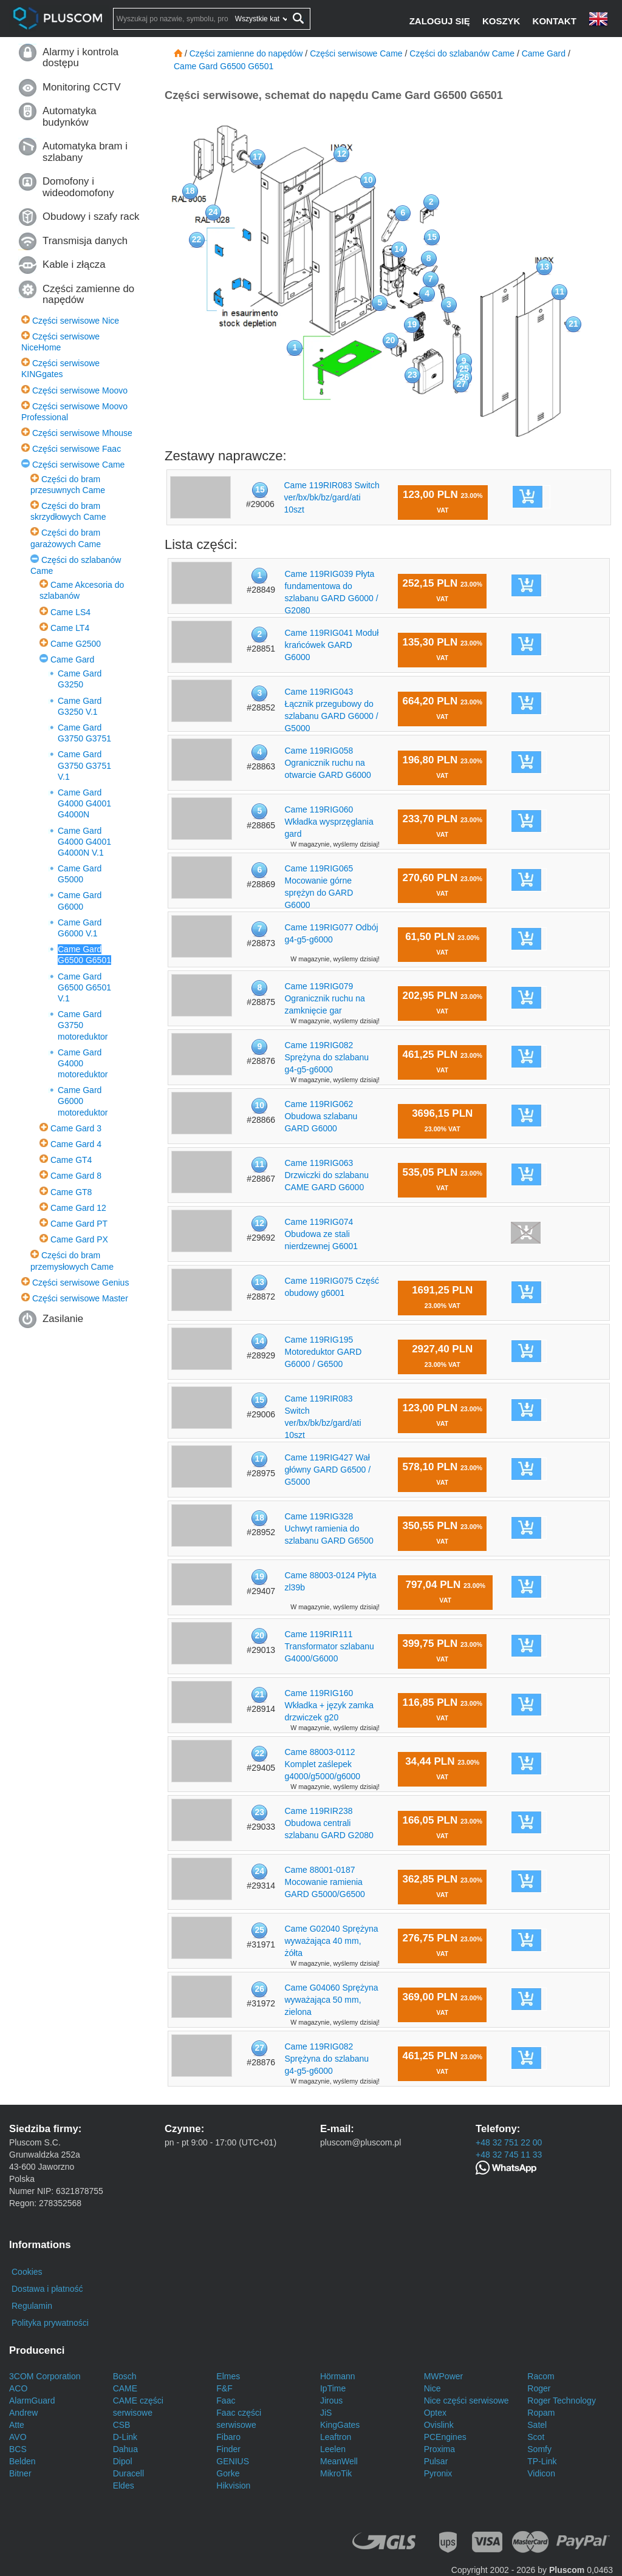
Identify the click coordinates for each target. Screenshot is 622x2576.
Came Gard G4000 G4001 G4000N (84, 803)
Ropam (541, 2413)
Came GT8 (71, 1192)
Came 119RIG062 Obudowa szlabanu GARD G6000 (320, 1116)
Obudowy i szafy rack (91, 216)
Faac (225, 2400)
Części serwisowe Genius (80, 1282)
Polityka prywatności (50, 2323)
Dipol (122, 2461)
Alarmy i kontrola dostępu (80, 57)
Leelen (333, 2449)
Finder (228, 2449)
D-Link (125, 2437)
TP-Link (541, 2461)
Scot (535, 2437)
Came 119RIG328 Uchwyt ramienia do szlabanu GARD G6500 (328, 1528)
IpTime (333, 2388)
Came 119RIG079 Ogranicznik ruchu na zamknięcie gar (324, 998)
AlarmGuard (32, 2400)
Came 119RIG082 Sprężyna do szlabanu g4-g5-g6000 (326, 1057)
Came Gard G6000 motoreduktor (83, 1101)
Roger (538, 2388)
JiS (326, 2413)
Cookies (27, 2272)
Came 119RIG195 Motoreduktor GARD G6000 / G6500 (322, 1352)
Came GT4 (71, 1160)
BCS (18, 2449)
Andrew (23, 2413)
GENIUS (232, 2461)
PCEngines (445, 2437)
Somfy (539, 2449)
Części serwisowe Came (78, 464)
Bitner (20, 2473)
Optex (435, 2413)
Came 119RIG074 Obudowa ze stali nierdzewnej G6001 (321, 1234)
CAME (125, 2388)
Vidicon (541, 2473)
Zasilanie (63, 1318)
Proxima (439, 2449)
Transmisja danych (85, 241)
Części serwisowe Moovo (80, 390)
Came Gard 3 (75, 1128)
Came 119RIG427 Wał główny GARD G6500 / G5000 (327, 1470)
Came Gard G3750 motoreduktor (83, 1025)
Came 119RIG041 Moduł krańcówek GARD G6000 (331, 645)
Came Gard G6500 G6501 (84, 954)
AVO (18, 2437)
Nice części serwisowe (466, 2400)
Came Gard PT (79, 1223)
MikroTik (336, 2473)
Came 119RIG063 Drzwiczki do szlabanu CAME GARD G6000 (326, 1175)
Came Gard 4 (75, 1144)
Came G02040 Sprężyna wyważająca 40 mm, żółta (331, 1941)
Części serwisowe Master (80, 1298)
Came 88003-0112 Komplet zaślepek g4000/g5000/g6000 (322, 1764)
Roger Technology (561, 2400)
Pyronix (438, 2473)
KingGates (340, 2425)
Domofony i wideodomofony (78, 186)
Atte (16, 2425)
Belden (22, 2461)
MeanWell (339, 2461)
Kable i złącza (74, 264)
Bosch (125, 2376)
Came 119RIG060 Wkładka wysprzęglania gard (328, 822)
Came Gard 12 (78, 1208)
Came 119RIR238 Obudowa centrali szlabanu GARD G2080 (328, 1823)
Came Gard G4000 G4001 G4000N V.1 (84, 841)
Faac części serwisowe (238, 2419)
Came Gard (72, 659)
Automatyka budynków (70, 116)
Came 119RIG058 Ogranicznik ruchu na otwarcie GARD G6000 (327, 763)
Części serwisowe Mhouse (82, 433)
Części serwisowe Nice (75, 320)
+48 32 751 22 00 (509, 2142)
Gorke (227, 2473)
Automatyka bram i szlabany (85, 151)
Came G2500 (75, 644)
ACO (18, 2388)
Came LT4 (69, 628)
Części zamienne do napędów (88, 294)
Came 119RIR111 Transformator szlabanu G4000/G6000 (329, 1646)
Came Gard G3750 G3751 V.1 (84, 765)
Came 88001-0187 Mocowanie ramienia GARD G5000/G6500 (324, 1882)
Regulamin (32, 2306)
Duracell (128, 2473)
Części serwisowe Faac (76, 449)
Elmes (228, 2376)
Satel (537, 2425)
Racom (540, 2376)
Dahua (125, 2449)
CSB (122, 2425)
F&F (224, 2388)
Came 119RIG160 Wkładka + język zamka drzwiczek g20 (329, 1705)
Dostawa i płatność (47, 2289)
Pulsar (436, 2461)
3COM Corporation (45, 2376)
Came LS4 (70, 612)
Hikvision (233, 2485)
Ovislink (439, 2425)
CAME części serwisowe (138, 2407)
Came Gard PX (79, 1239)
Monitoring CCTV (82, 87)
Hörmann (337, 2376)
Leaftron (335, 2437)
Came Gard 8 (75, 1176)
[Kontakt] (556, 21)
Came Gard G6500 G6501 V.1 (84, 987)
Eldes (123, 2485)
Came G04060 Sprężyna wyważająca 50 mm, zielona (331, 2000)
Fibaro (228, 2437)
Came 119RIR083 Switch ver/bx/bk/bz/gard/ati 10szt (332, 497)
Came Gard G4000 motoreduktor (83, 1063)
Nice (432, 2388)
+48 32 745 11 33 (509, 2154)
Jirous (331, 2400)
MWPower (443, 2376)
